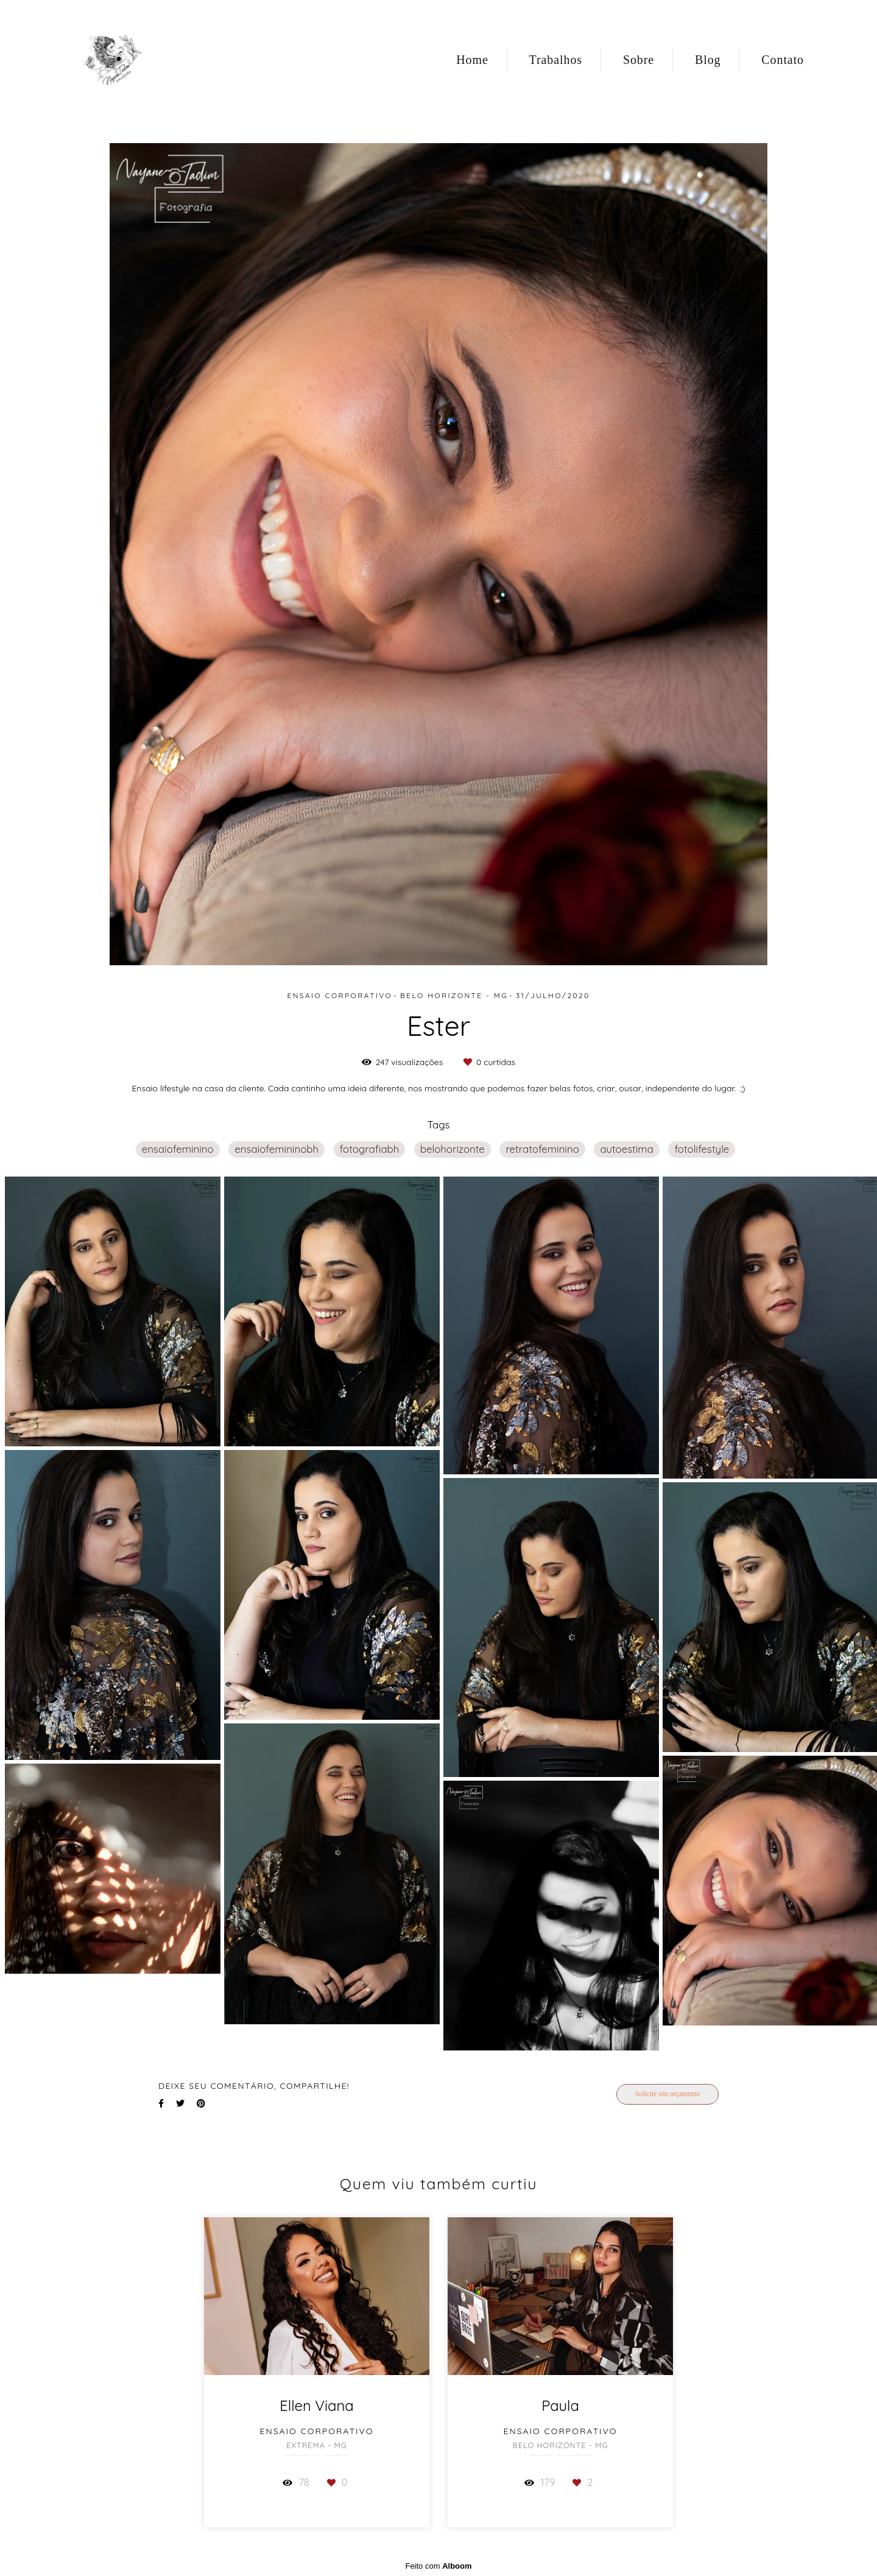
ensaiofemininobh (276, 1148)
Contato (782, 59)
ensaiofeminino (178, 1148)
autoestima (626, 1148)
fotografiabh (370, 1148)
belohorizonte (452, 1148)
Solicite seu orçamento (667, 2094)
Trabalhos (555, 59)
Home (472, 59)
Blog (708, 59)
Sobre (638, 59)
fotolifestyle (701, 1148)
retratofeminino (542, 1148)
